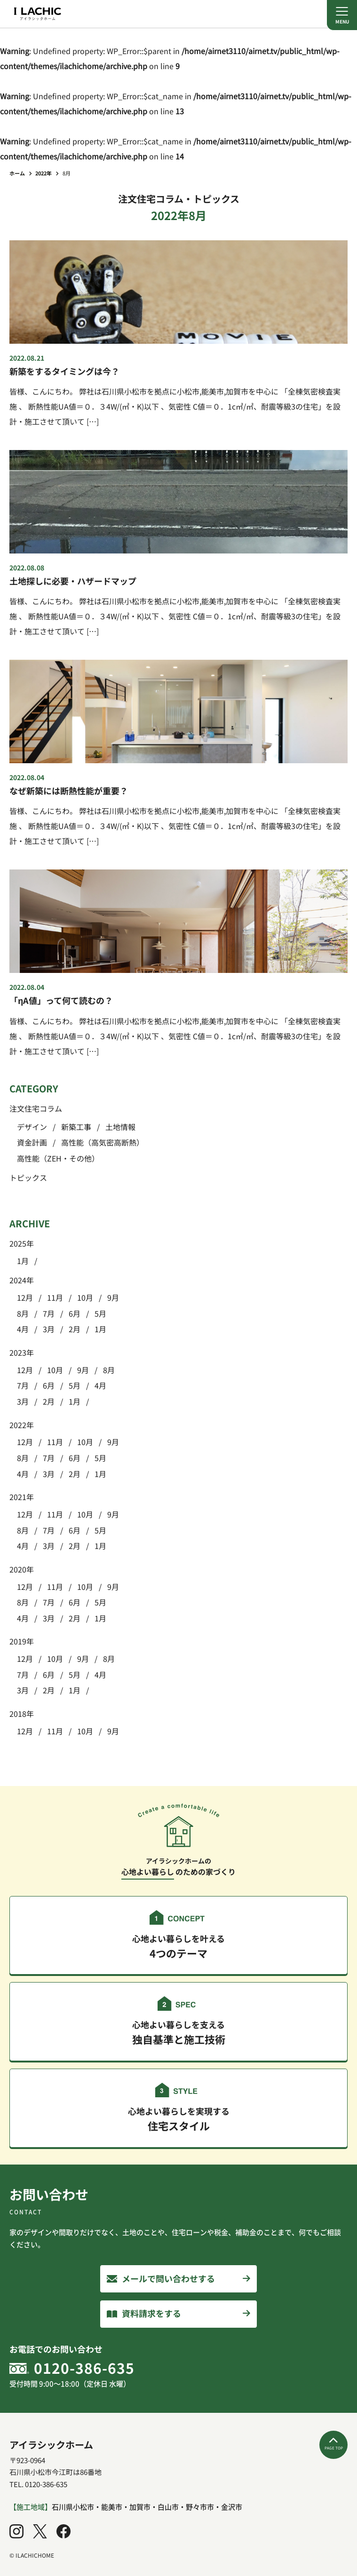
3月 (49, 1329)
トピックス (28, 1177)
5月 (100, 1313)
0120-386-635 (84, 2368)
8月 (23, 1313)
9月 (113, 1297)
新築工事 (76, 1126)
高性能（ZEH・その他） (58, 1158)
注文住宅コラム (35, 1108)
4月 (23, 1329)
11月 (55, 1297)
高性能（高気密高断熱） (102, 1142)
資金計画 (32, 1142)
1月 (23, 1260)
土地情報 (120, 1126)
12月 (25, 1297)
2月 (74, 1329)
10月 (85, 1297)
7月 (49, 1313)
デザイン (32, 1126)
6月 (74, 1313)
